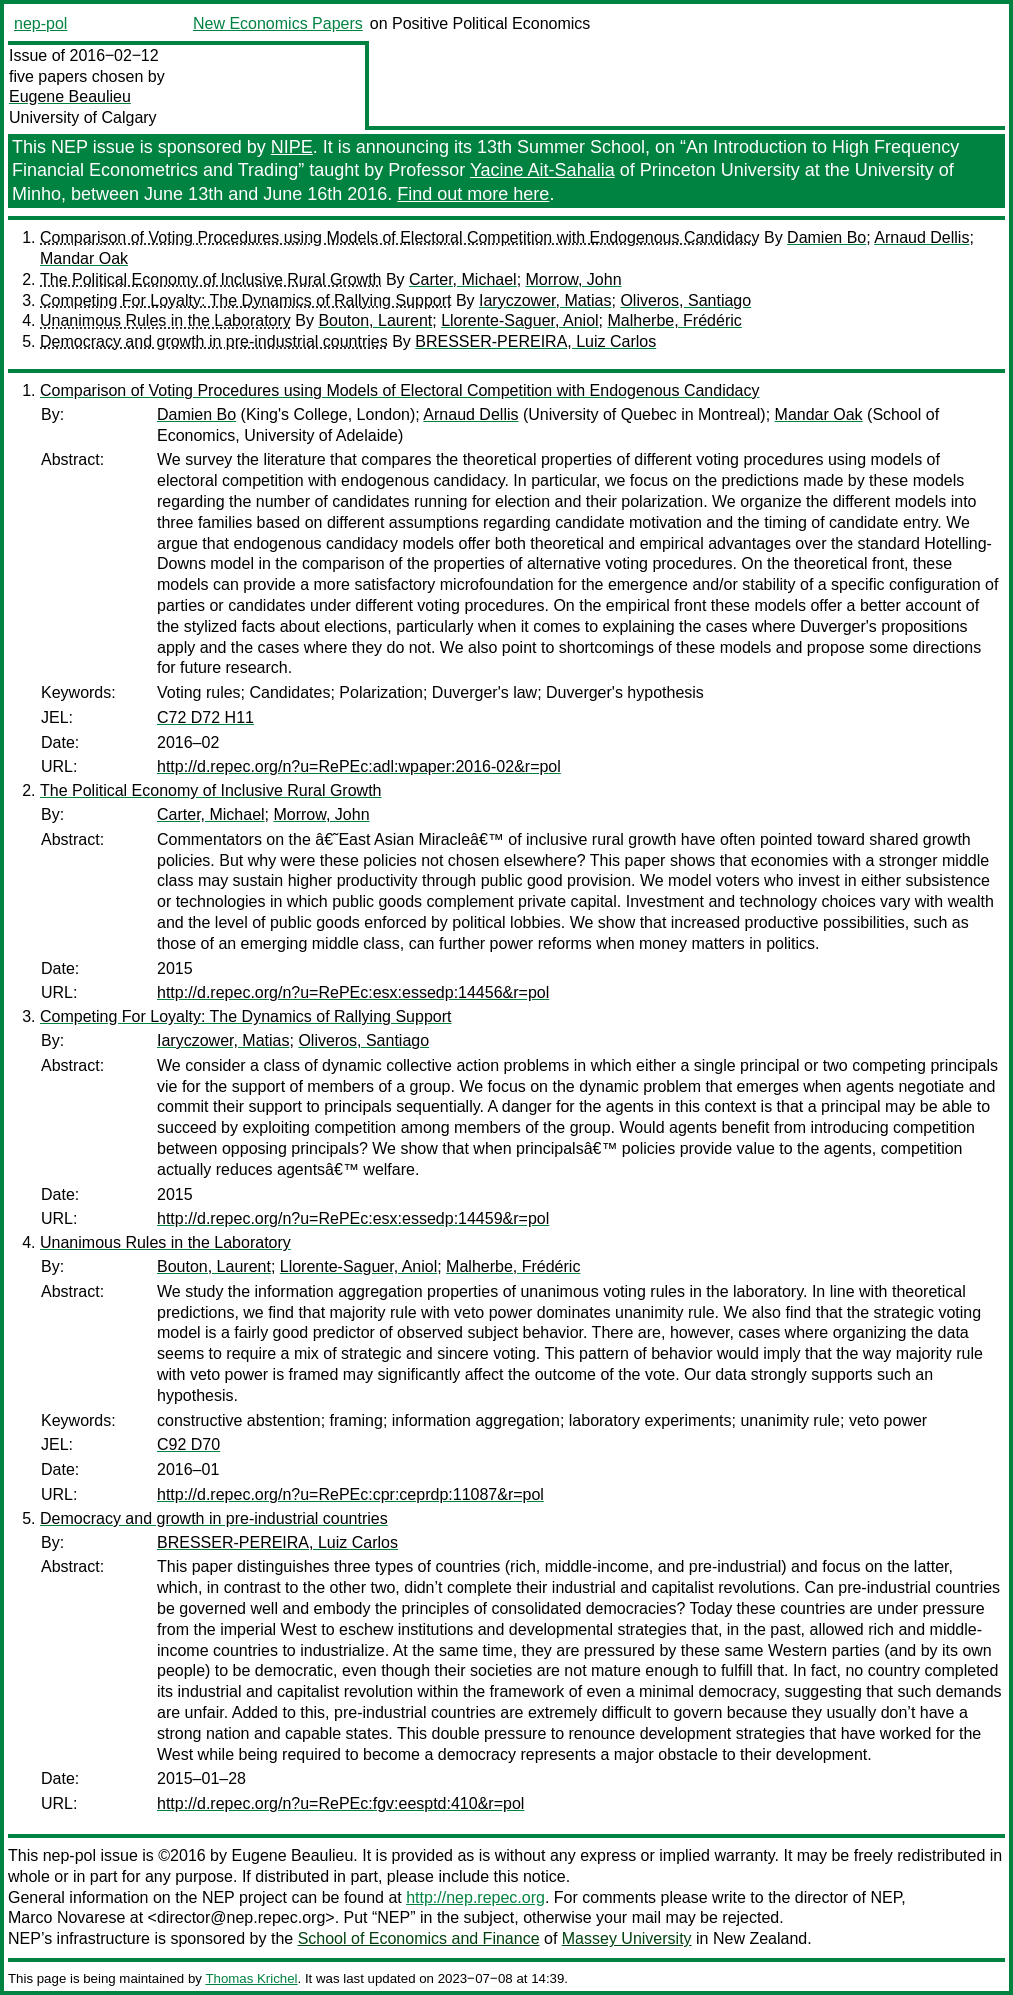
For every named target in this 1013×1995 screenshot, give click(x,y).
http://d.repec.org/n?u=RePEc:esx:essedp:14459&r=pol (353, 1218)
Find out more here (473, 194)
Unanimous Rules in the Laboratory (165, 320)
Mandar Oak (84, 258)
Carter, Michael (463, 279)
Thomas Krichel (251, 1978)
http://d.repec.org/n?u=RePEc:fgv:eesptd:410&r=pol (340, 1803)
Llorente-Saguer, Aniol (519, 320)
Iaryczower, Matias (545, 300)
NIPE (292, 147)
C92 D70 (188, 1444)
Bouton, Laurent (375, 320)
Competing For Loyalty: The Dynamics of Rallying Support (245, 300)
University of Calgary (83, 117)
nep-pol (40, 23)
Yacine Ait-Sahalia (542, 170)
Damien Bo (826, 237)
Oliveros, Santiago (685, 300)
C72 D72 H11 (205, 717)
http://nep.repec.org (475, 1897)
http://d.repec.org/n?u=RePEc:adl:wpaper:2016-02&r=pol (359, 766)
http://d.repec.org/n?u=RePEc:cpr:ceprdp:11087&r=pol (350, 1494)
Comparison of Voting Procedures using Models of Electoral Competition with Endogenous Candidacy (400, 237)
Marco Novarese (66, 1917)
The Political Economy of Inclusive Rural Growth (210, 279)
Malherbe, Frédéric (674, 320)
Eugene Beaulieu (70, 96)
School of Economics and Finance (419, 1938)
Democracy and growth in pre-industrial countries (214, 341)
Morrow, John (574, 279)
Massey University (627, 1938)
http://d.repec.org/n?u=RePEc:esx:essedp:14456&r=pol (353, 992)
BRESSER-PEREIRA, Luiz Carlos (535, 341)
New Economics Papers (278, 23)
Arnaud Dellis (921, 237)
